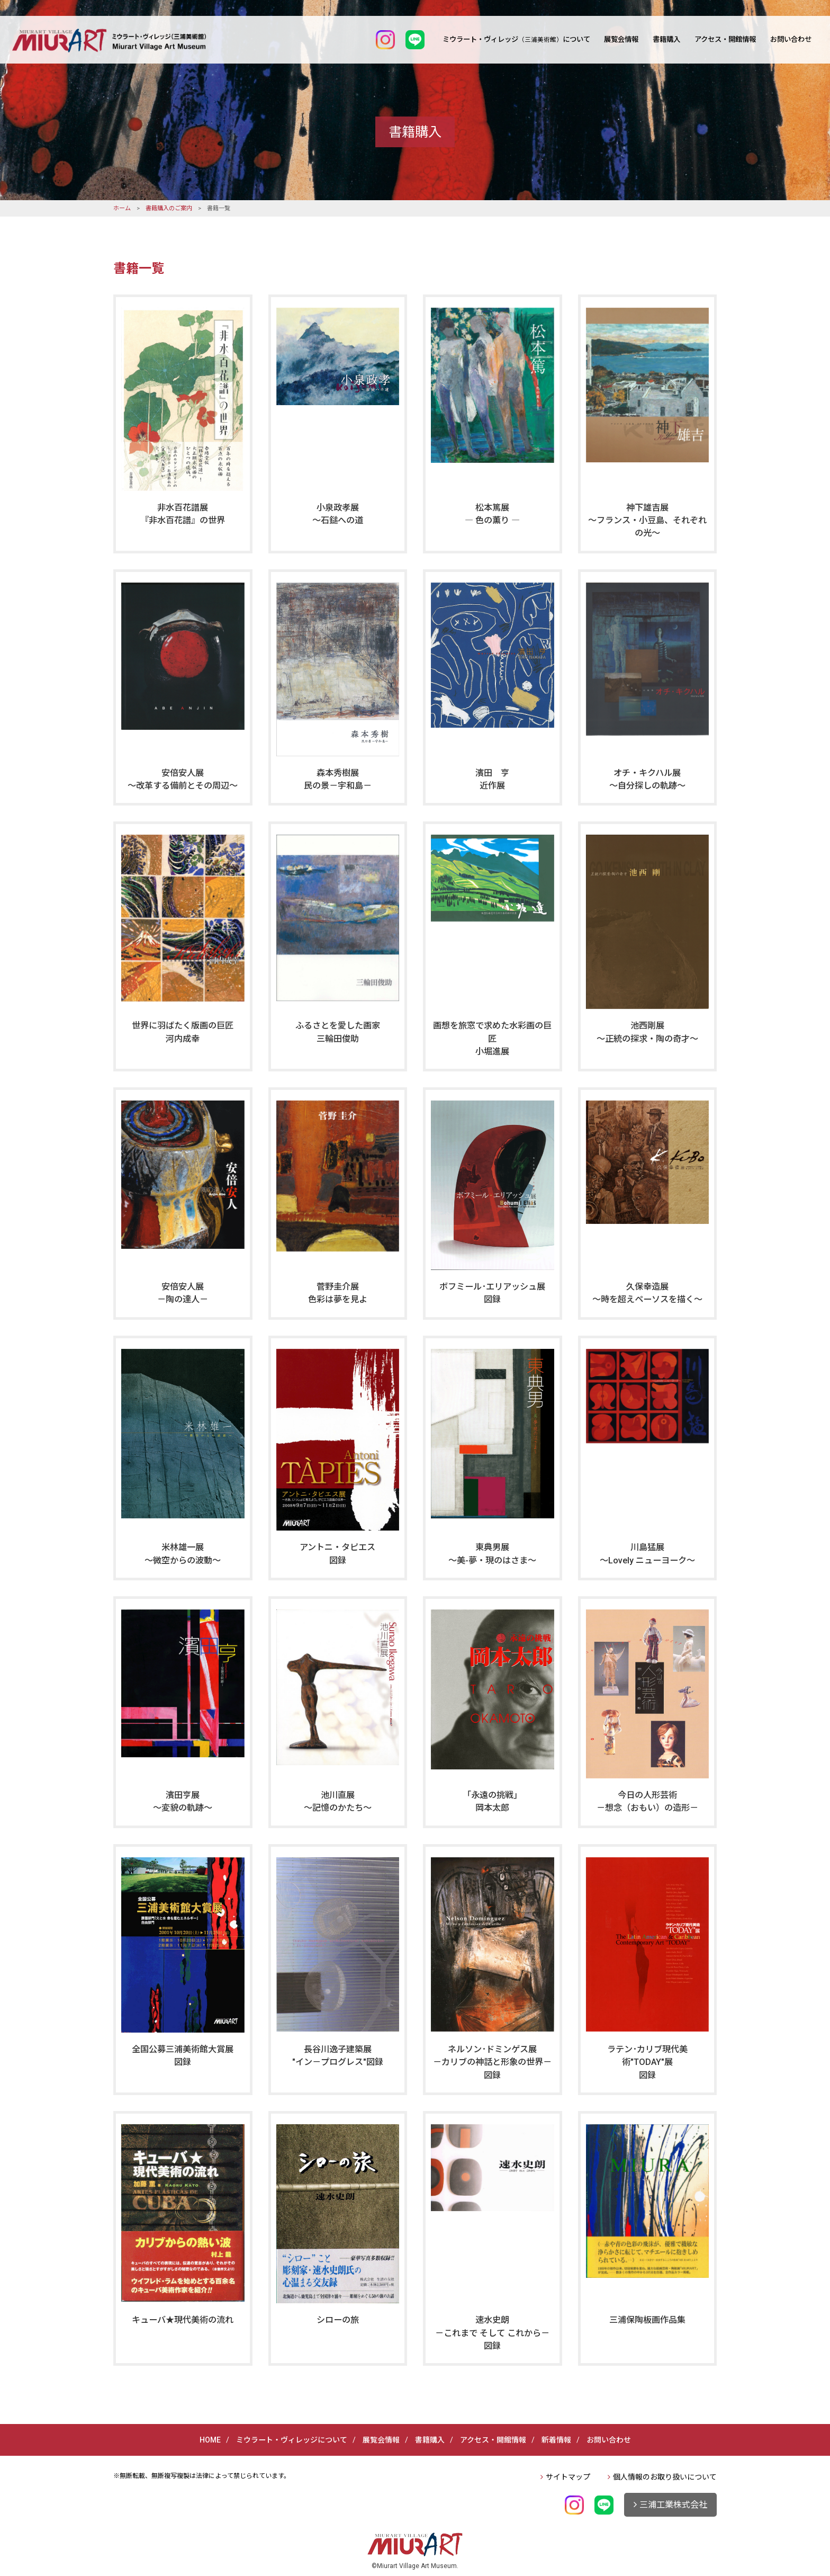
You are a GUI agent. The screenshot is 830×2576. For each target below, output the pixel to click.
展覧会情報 (621, 39)
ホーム (122, 208)
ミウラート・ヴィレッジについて (516, 39)
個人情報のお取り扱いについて (665, 2477)
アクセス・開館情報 (725, 39)
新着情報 (556, 2440)
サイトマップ (568, 2477)
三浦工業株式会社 (673, 2505)
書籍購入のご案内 (169, 208)
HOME (210, 2440)
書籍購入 (666, 39)
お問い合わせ (790, 39)
